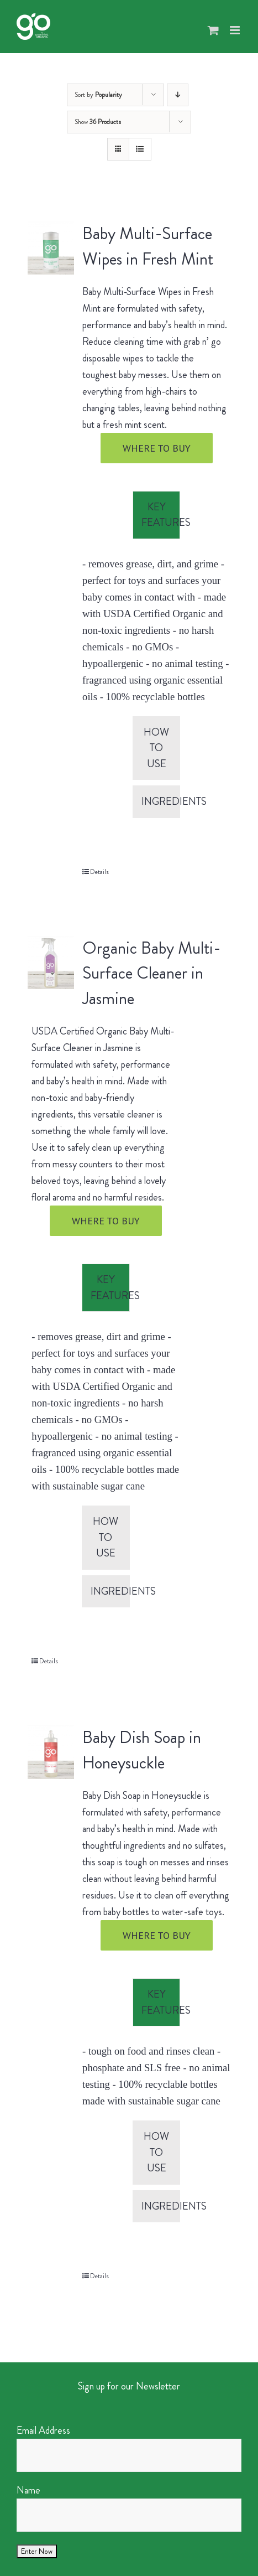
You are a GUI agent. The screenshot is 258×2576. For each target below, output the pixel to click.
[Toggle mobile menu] (235, 30)
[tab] (157, 515)
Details (99, 872)
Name (28, 2490)
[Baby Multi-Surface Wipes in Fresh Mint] (51, 248)
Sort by (98, 95)
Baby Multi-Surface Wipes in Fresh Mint (147, 246)
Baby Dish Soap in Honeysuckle (141, 1750)
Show (98, 122)
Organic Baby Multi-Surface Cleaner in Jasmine (151, 973)
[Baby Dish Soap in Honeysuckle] (51, 1751)
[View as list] (140, 149)
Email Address (43, 2430)
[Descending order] (177, 95)
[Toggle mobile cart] (213, 30)
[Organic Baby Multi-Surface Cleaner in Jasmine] (51, 962)
